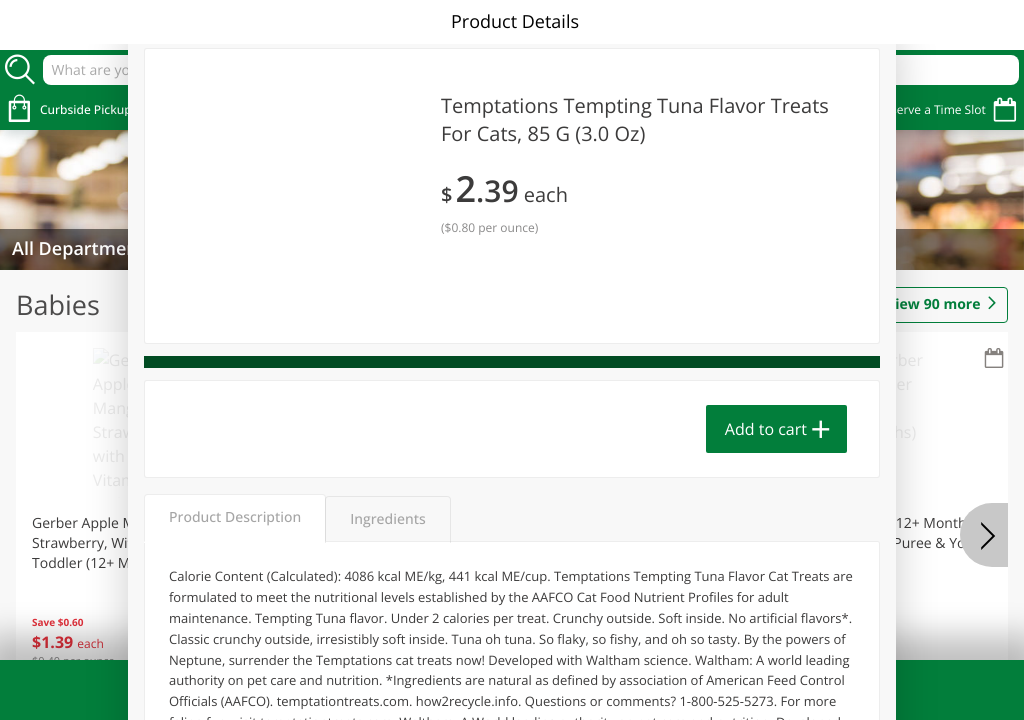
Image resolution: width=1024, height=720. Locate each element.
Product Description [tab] (235, 517)
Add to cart (766, 429)
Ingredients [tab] (387, 519)
